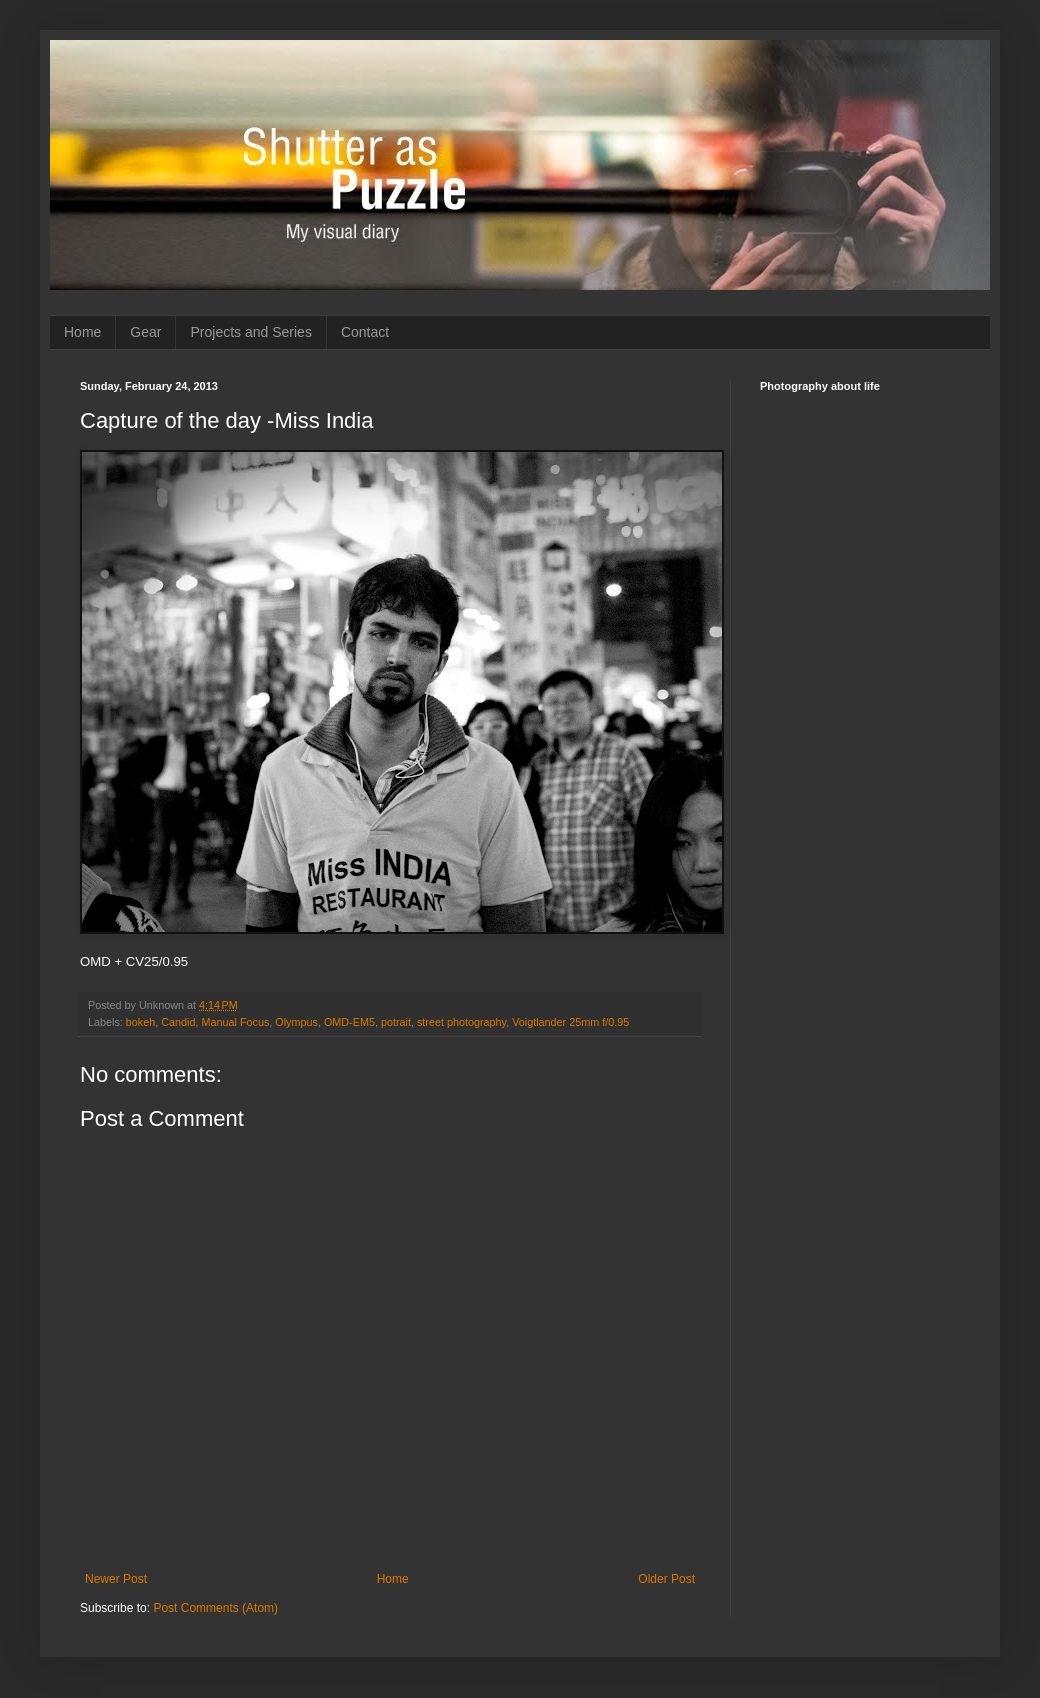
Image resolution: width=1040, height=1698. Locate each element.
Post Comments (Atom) (215, 1608)
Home (82, 332)
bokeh (140, 1022)
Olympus (296, 1022)
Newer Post (116, 1579)
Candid (178, 1022)
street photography (461, 1022)
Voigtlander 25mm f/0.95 (570, 1022)
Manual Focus (235, 1022)
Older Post (666, 1579)
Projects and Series (250, 332)
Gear (145, 332)
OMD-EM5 (349, 1022)
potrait (396, 1022)
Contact (365, 332)
